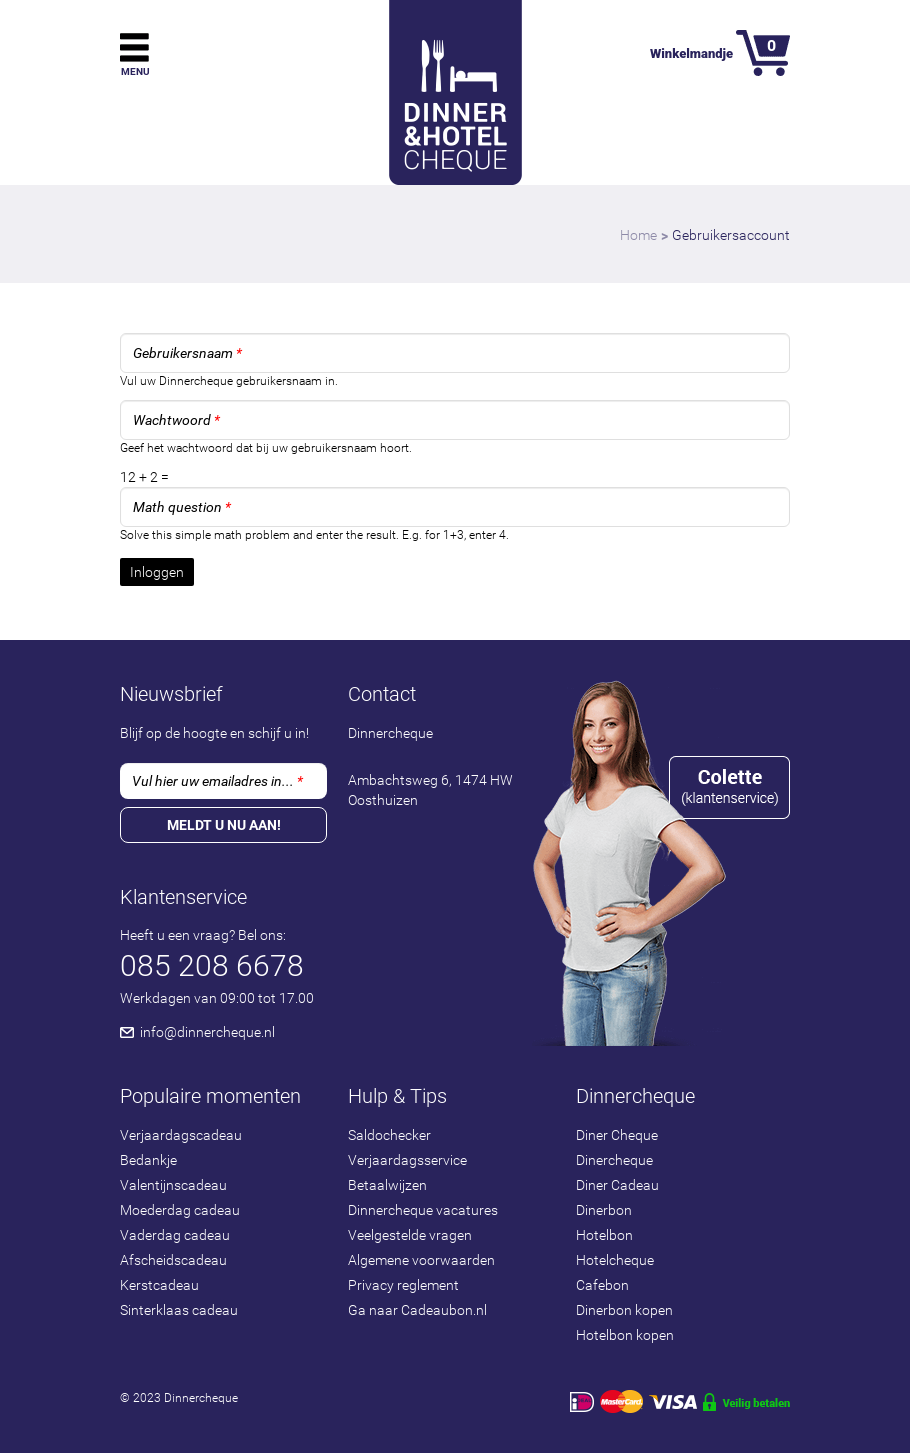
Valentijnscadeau (173, 1185)
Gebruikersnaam (187, 353)
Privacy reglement (403, 1285)
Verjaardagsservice (407, 1160)
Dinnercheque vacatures (423, 1210)
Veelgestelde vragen (410, 1235)
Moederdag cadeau (180, 1210)
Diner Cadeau (617, 1185)
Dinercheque (614, 1160)
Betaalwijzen (387, 1185)
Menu (135, 71)
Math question (182, 507)
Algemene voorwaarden (421, 1260)
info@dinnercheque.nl (207, 1032)
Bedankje (148, 1160)
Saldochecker (389, 1135)
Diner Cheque (617, 1135)
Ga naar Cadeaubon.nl (417, 1310)
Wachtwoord (176, 420)
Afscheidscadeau (173, 1260)
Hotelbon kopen (625, 1335)
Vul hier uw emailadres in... (217, 781)
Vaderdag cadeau (175, 1235)
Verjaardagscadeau (181, 1135)
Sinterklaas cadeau (179, 1310)
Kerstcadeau (159, 1285)
